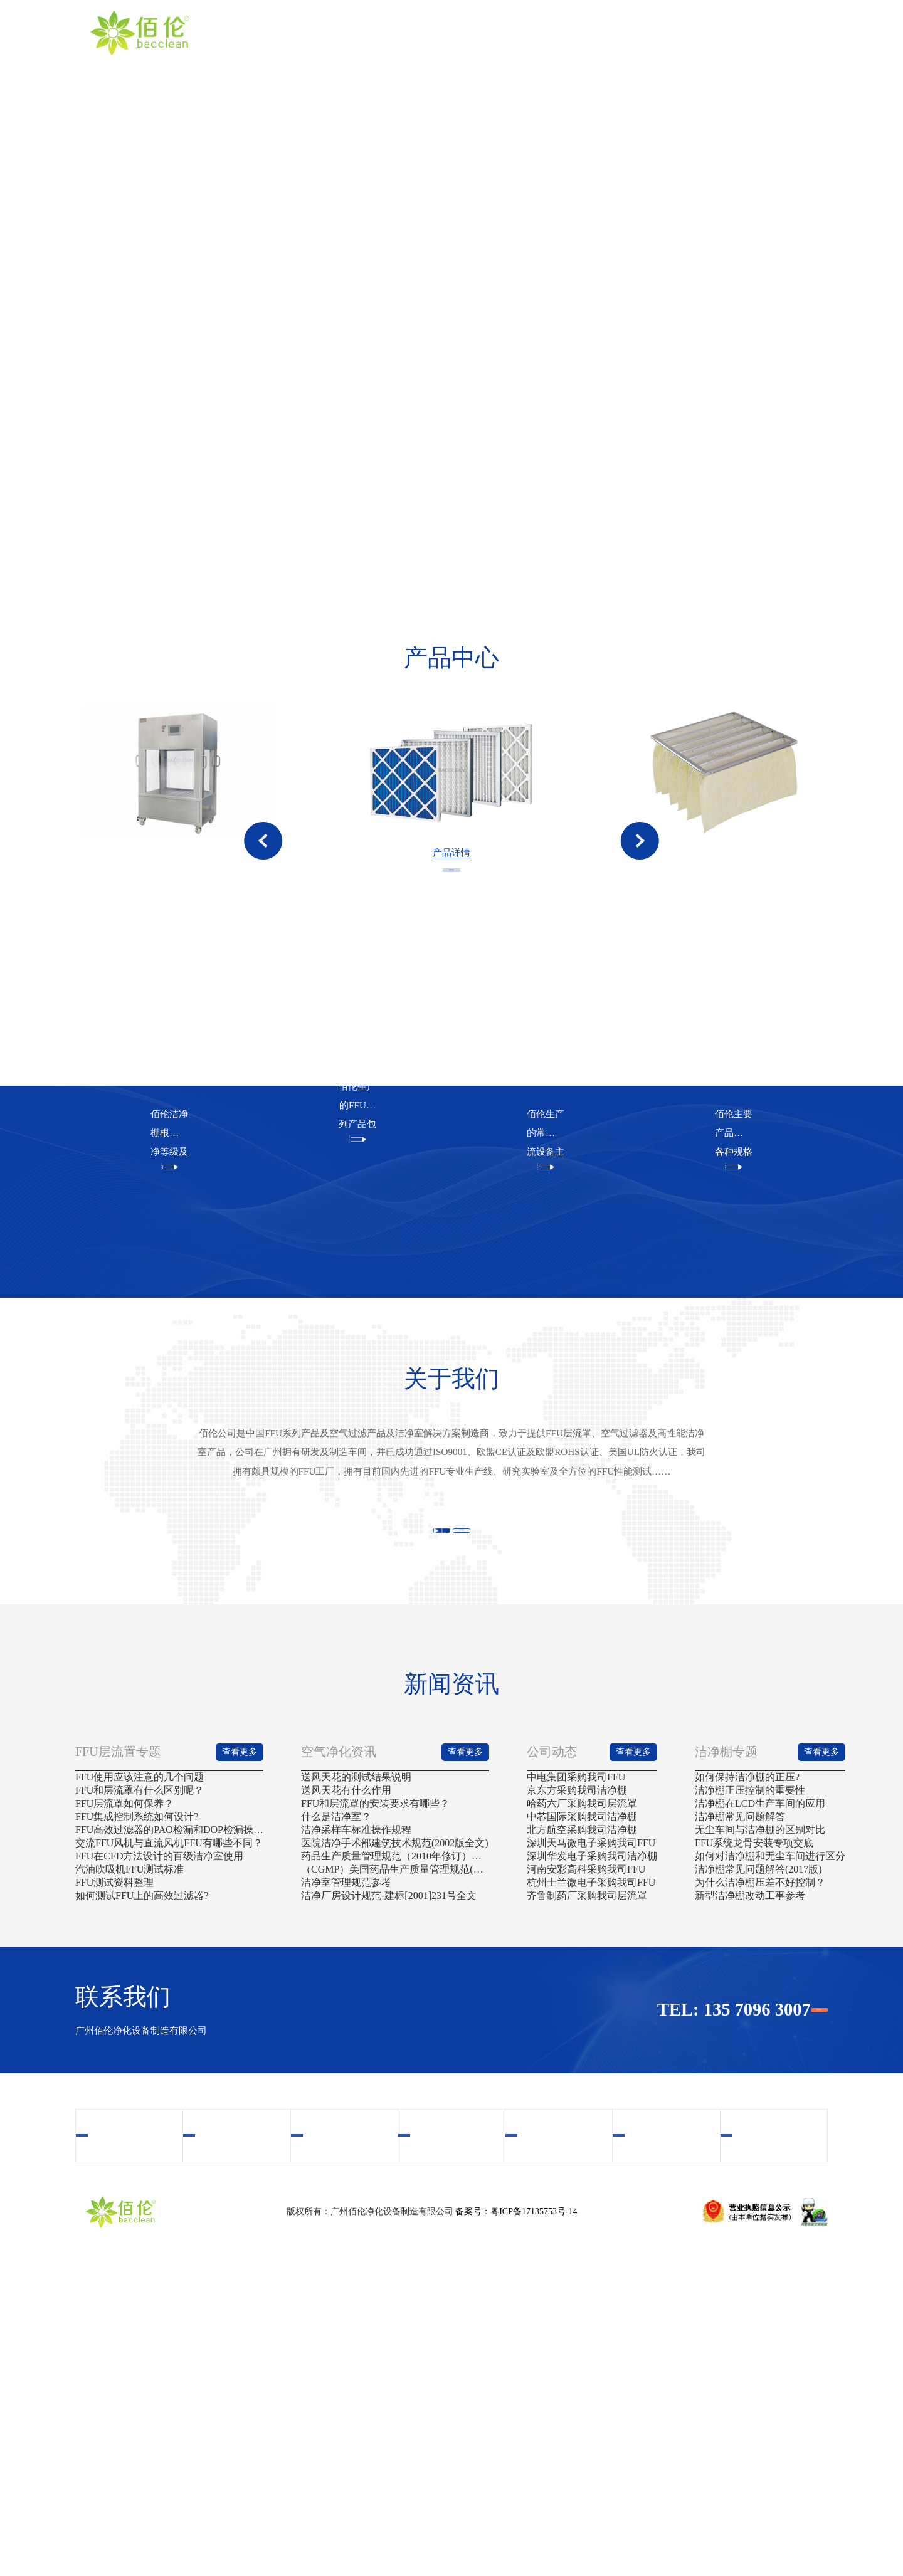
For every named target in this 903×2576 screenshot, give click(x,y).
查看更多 (451, 980)
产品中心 (501, 32)
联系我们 (777, 32)
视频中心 (570, 32)
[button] (263, 882)
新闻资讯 (708, 32)
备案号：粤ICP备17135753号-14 (516, 2523)
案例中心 (639, 32)
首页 (363, 32)
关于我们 (432, 32)
